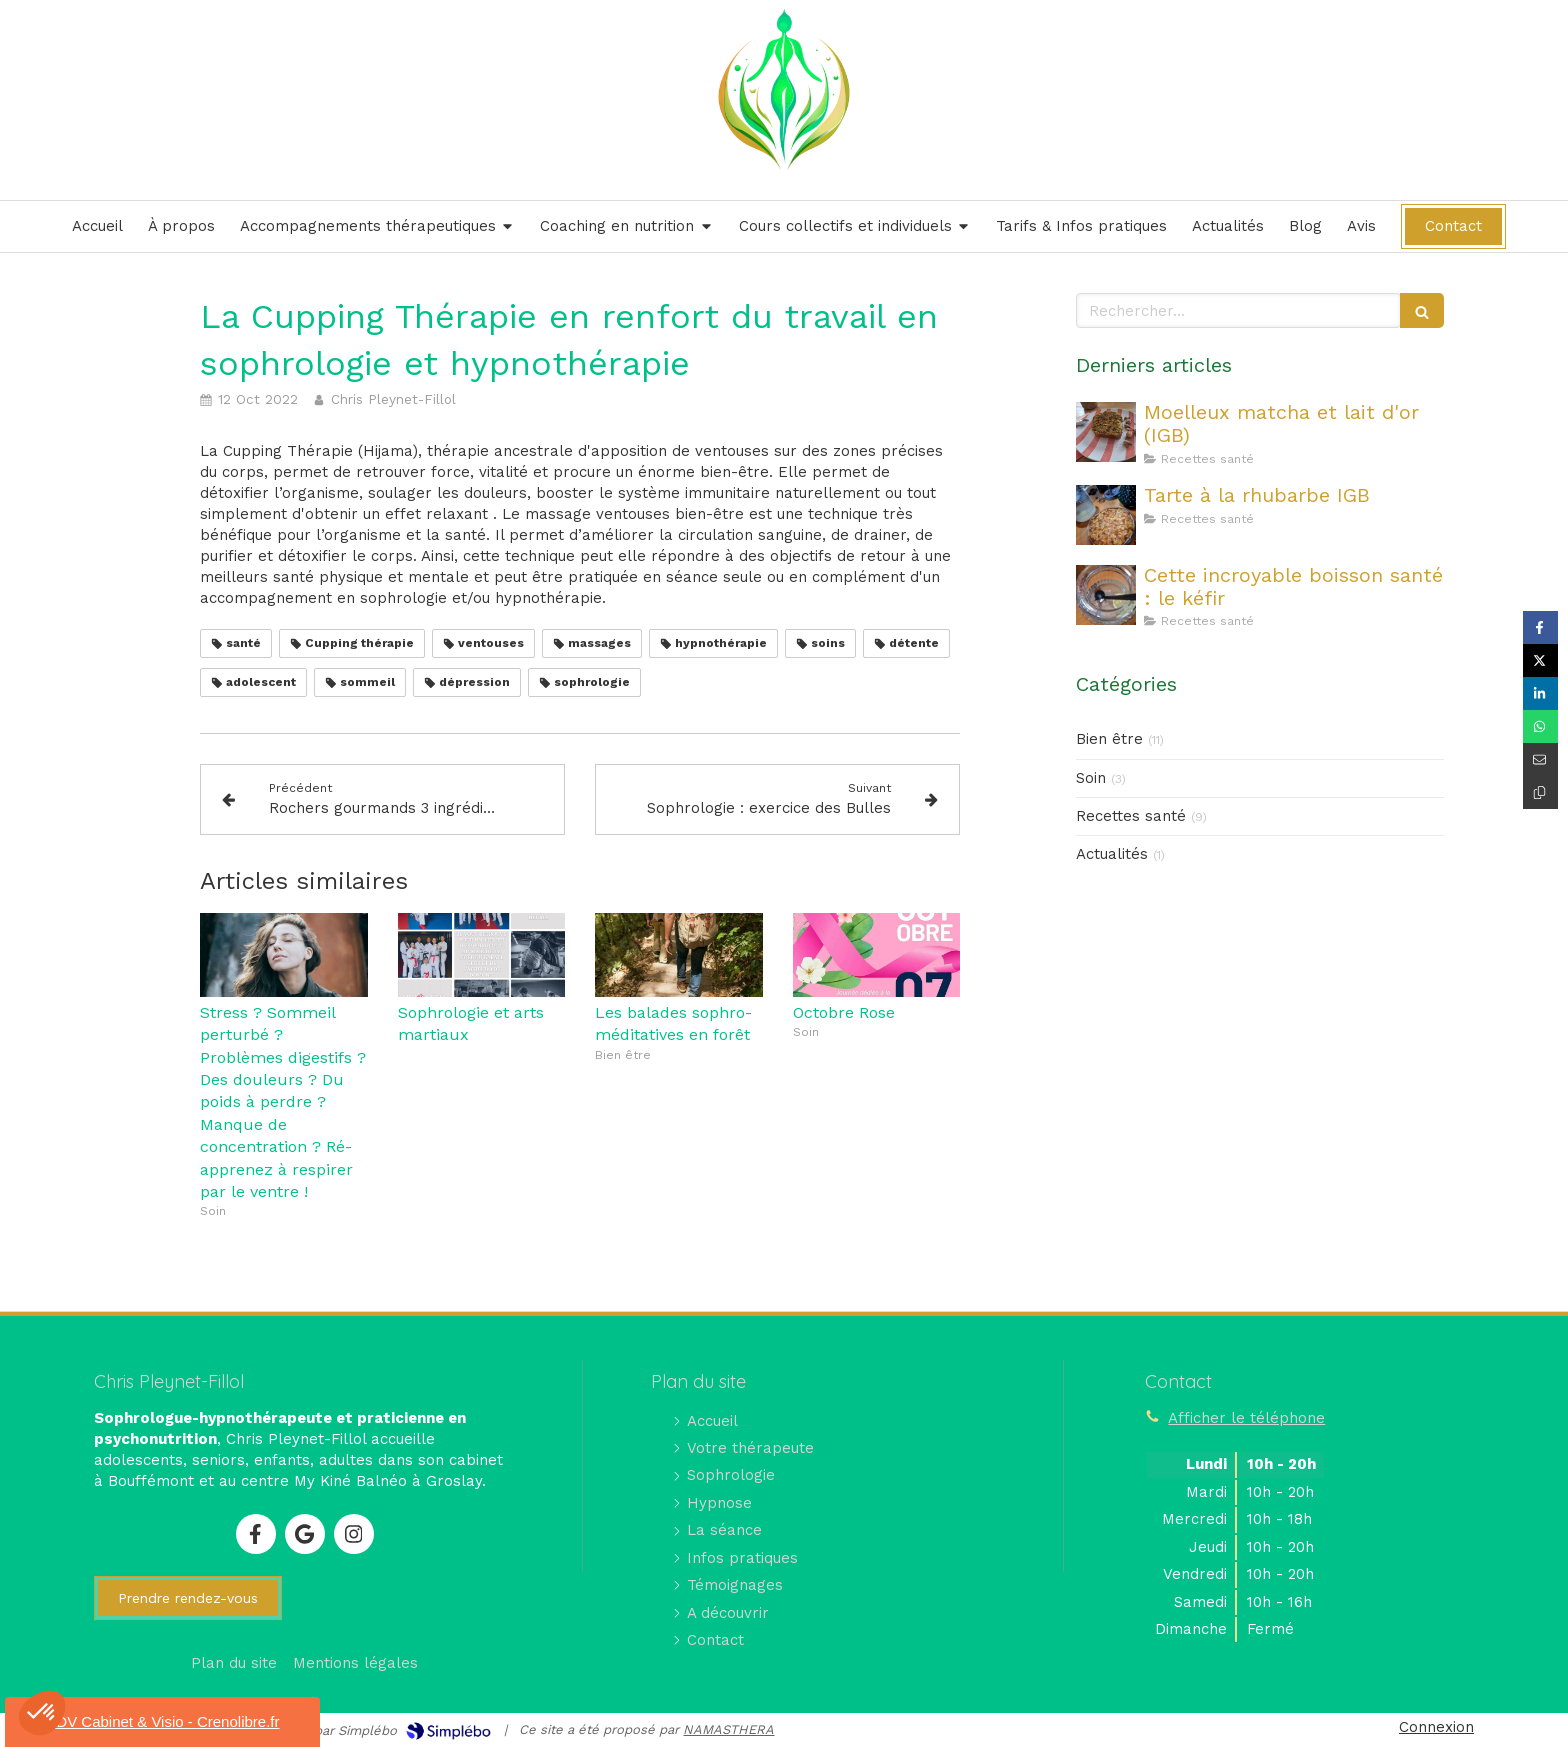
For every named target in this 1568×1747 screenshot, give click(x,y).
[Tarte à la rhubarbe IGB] (1106, 515)
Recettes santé (1131, 816)
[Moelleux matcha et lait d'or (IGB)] (1106, 432)
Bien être (1109, 739)
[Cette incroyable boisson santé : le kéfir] (1106, 595)
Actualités (1112, 854)
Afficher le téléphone (1246, 1418)
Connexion (1436, 1727)
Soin (1091, 778)
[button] (42, 1713)
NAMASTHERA (728, 1729)
